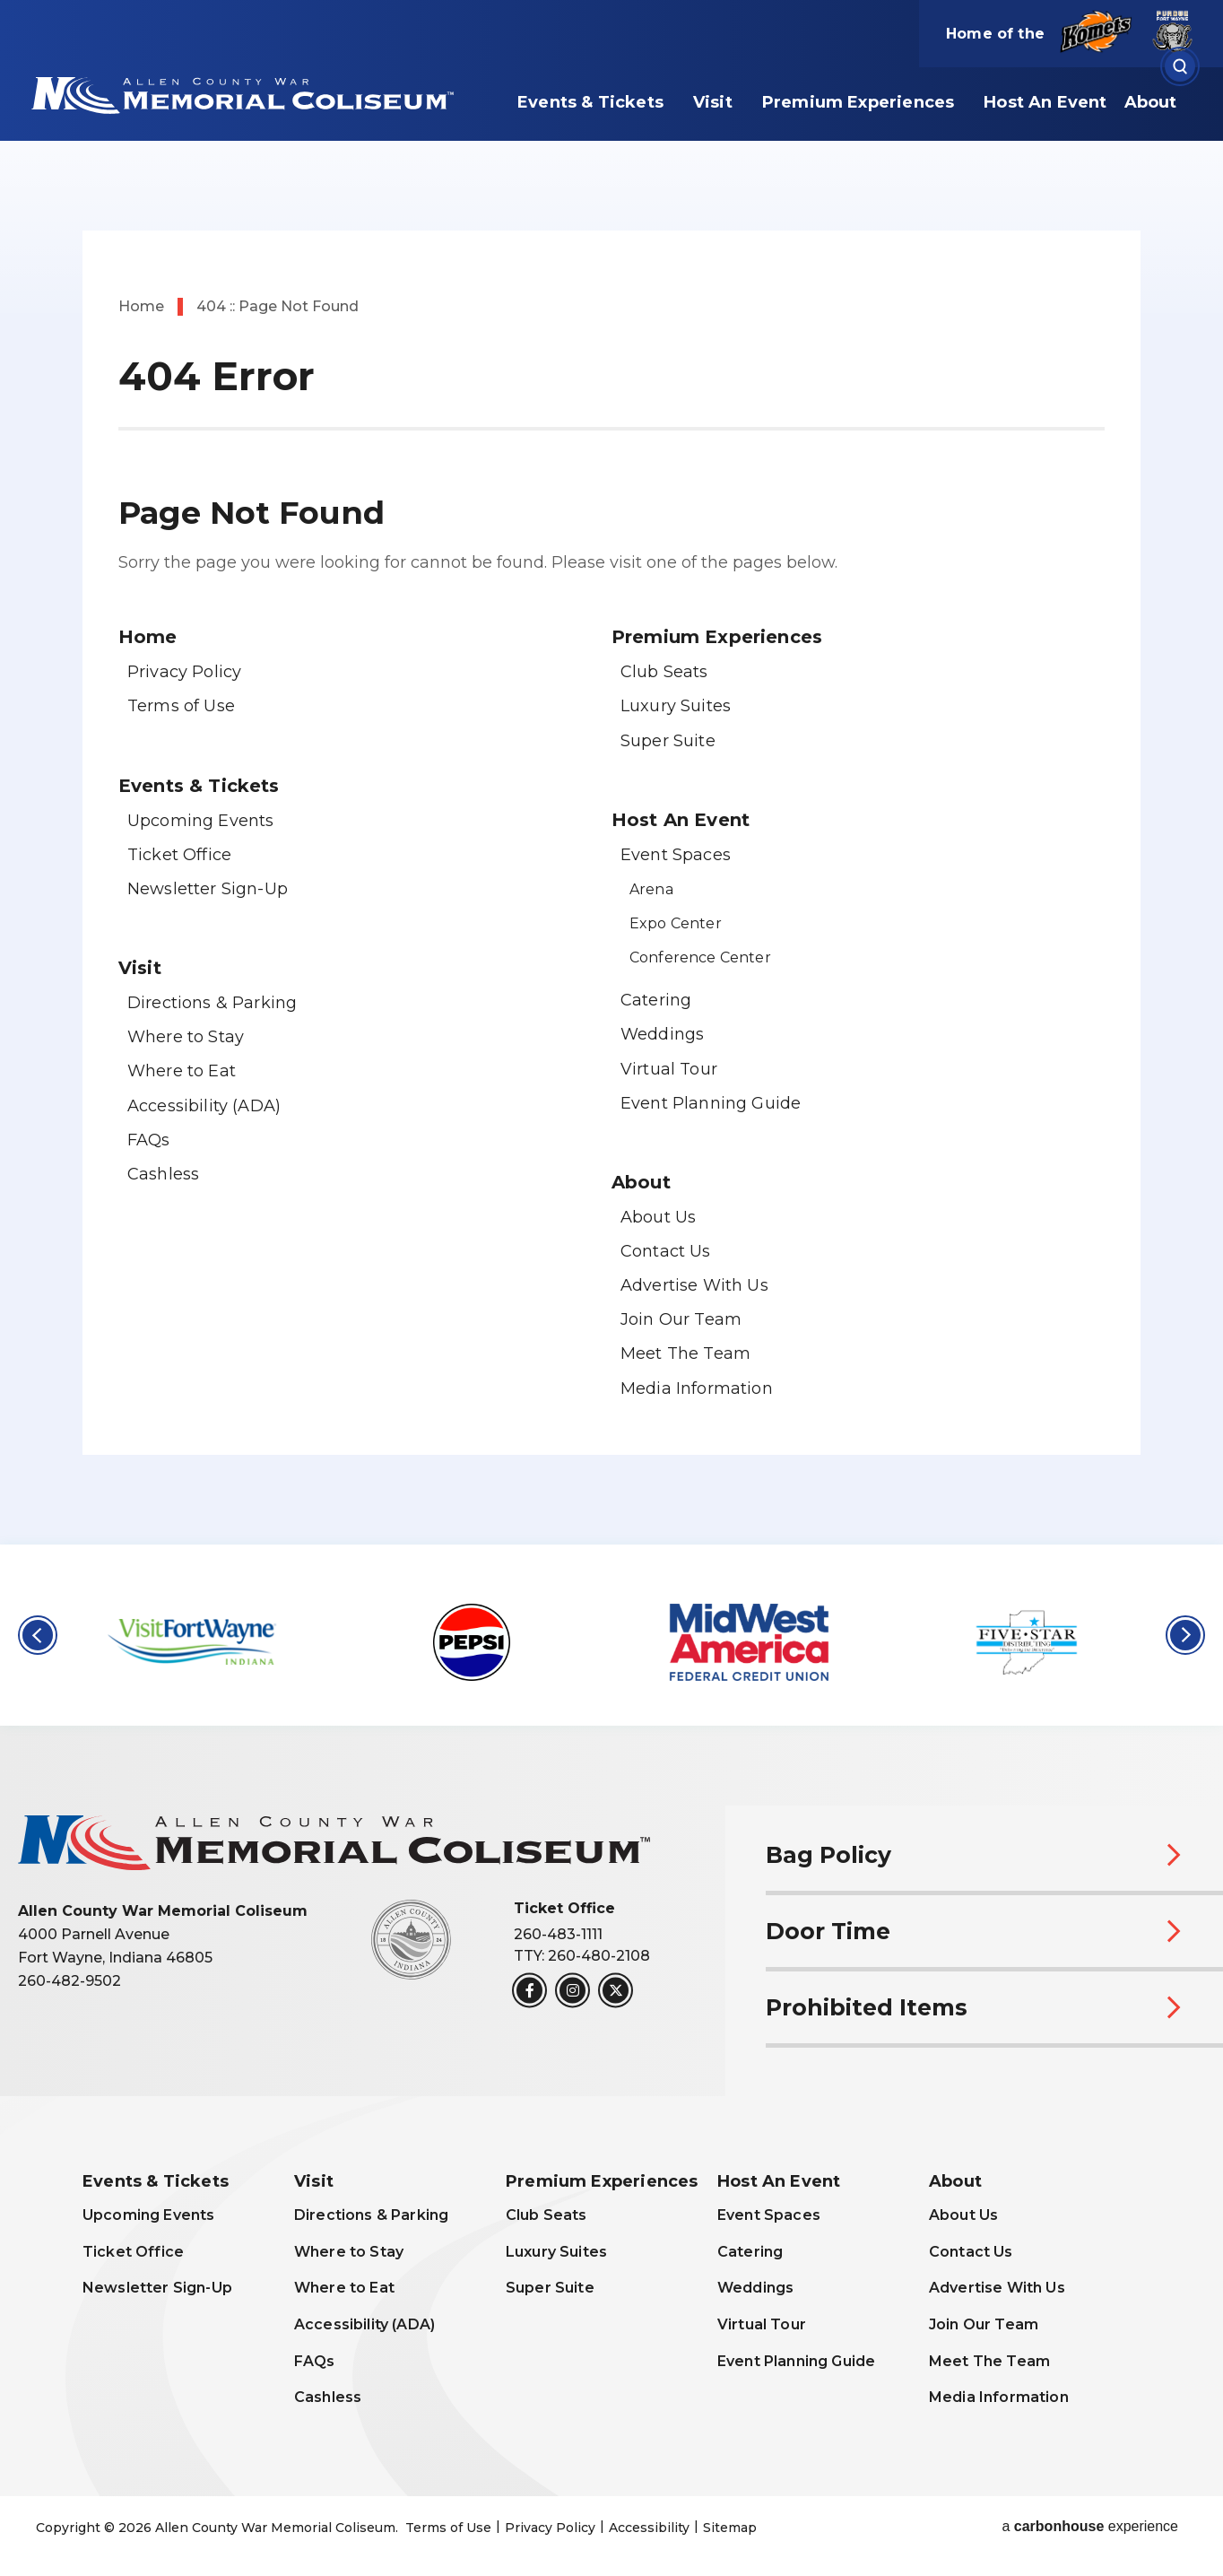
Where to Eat (181, 1071)
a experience (1090, 2526)
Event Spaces (675, 855)
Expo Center (675, 923)
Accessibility (649, 2527)
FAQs (148, 1140)
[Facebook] (529, 1990)
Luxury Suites (675, 706)
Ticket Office (179, 855)
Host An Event (1045, 102)
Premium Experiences (858, 102)
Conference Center (700, 957)
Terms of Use (181, 706)
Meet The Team (685, 1353)
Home (141, 306)
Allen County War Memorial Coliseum (239, 93)
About (1150, 102)
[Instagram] (572, 1990)
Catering (655, 1000)
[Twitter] (615, 1990)
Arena (651, 889)
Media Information (696, 1388)
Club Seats (664, 672)
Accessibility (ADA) (204, 1106)
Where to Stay (185, 1037)
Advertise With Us (694, 1285)
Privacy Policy (184, 672)
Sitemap (730, 2527)
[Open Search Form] (1180, 66)
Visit (713, 102)
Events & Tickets (590, 102)
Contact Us (665, 1251)
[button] (38, 1635)
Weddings (662, 1034)
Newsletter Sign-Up (207, 889)
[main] (611, 772)
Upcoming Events (200, 821)
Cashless (163, 1174)
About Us (658, 1217)
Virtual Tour (668, 1069)
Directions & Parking (212, 1003)
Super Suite (668, 741)
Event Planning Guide (710, 1103)
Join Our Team (681, 1319)
